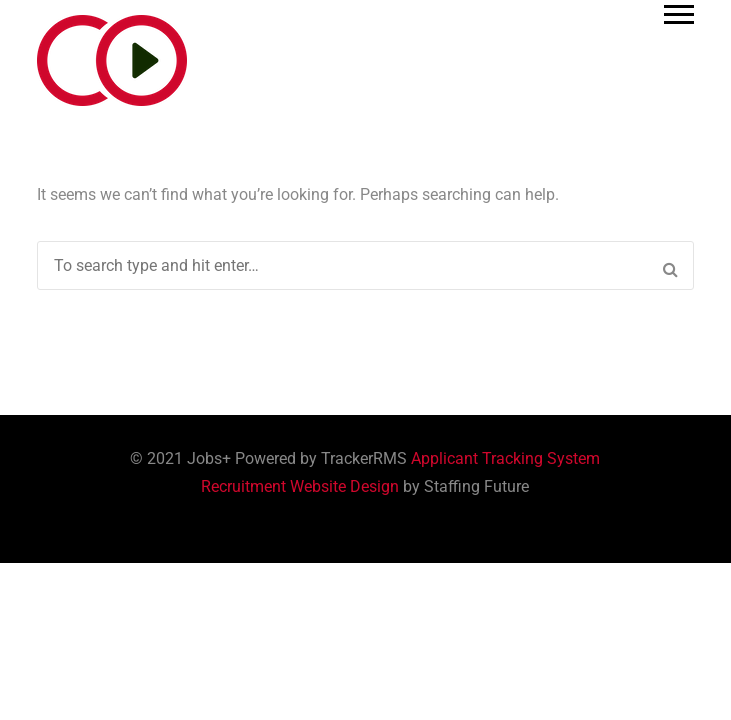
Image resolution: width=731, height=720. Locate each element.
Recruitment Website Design (300, 486)
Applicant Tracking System (505, 458)
